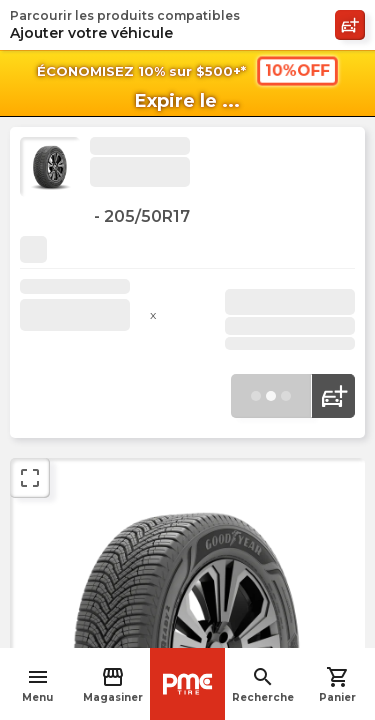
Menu (37, 684)
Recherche (263, 684)
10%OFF (296, 70)
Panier (337, 684)
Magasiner (113, 684)
